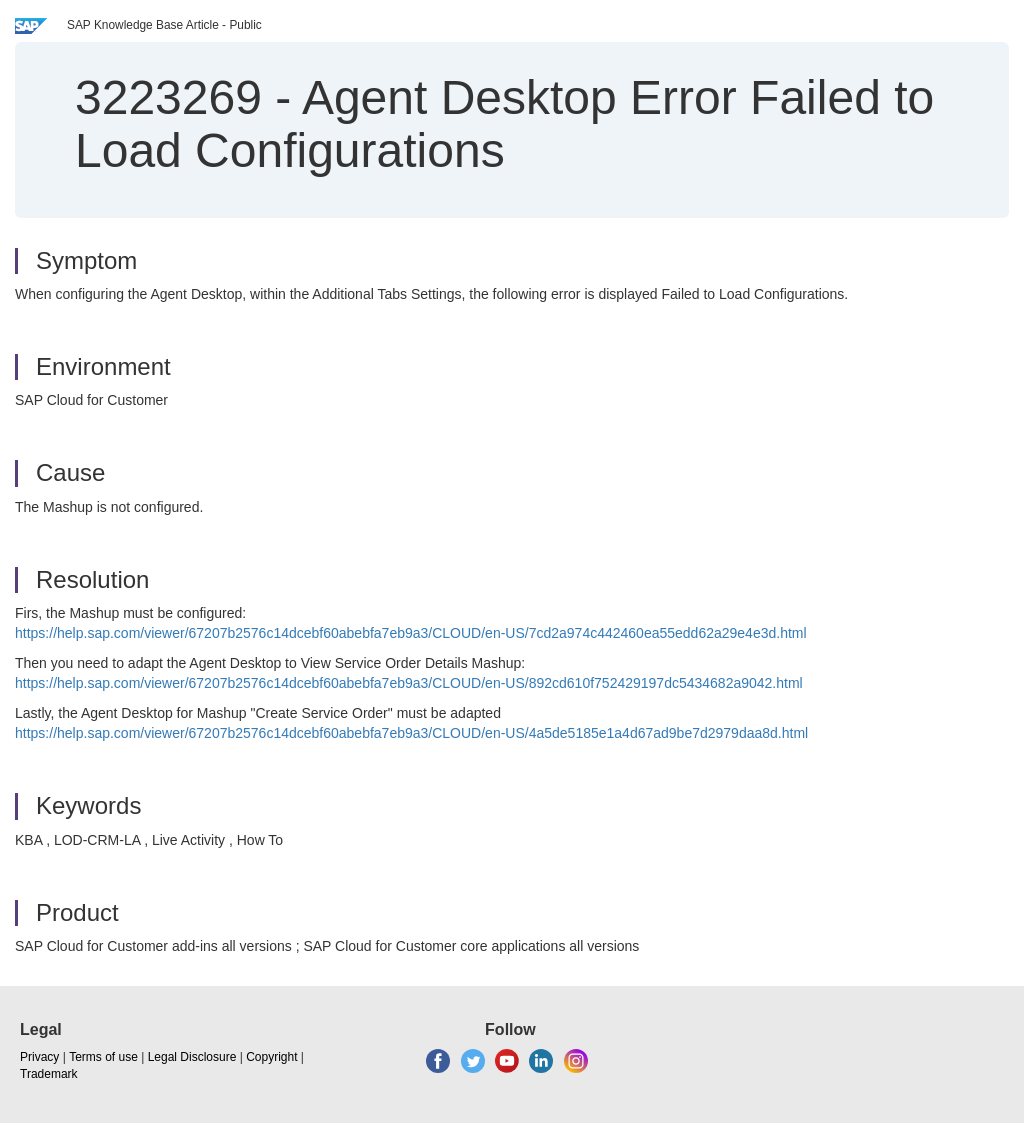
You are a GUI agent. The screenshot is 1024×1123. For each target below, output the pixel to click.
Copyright (271, 1057)
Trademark (49, 1074)
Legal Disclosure (192, 1057)
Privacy (39, 1057)
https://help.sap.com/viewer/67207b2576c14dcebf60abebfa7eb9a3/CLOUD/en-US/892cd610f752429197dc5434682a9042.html (409, 683)
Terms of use (103, 1057)
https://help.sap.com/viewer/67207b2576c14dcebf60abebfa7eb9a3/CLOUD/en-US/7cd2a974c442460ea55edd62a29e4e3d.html (411, 633)
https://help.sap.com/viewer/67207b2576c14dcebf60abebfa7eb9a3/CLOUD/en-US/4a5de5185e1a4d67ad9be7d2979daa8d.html (411, 733)
